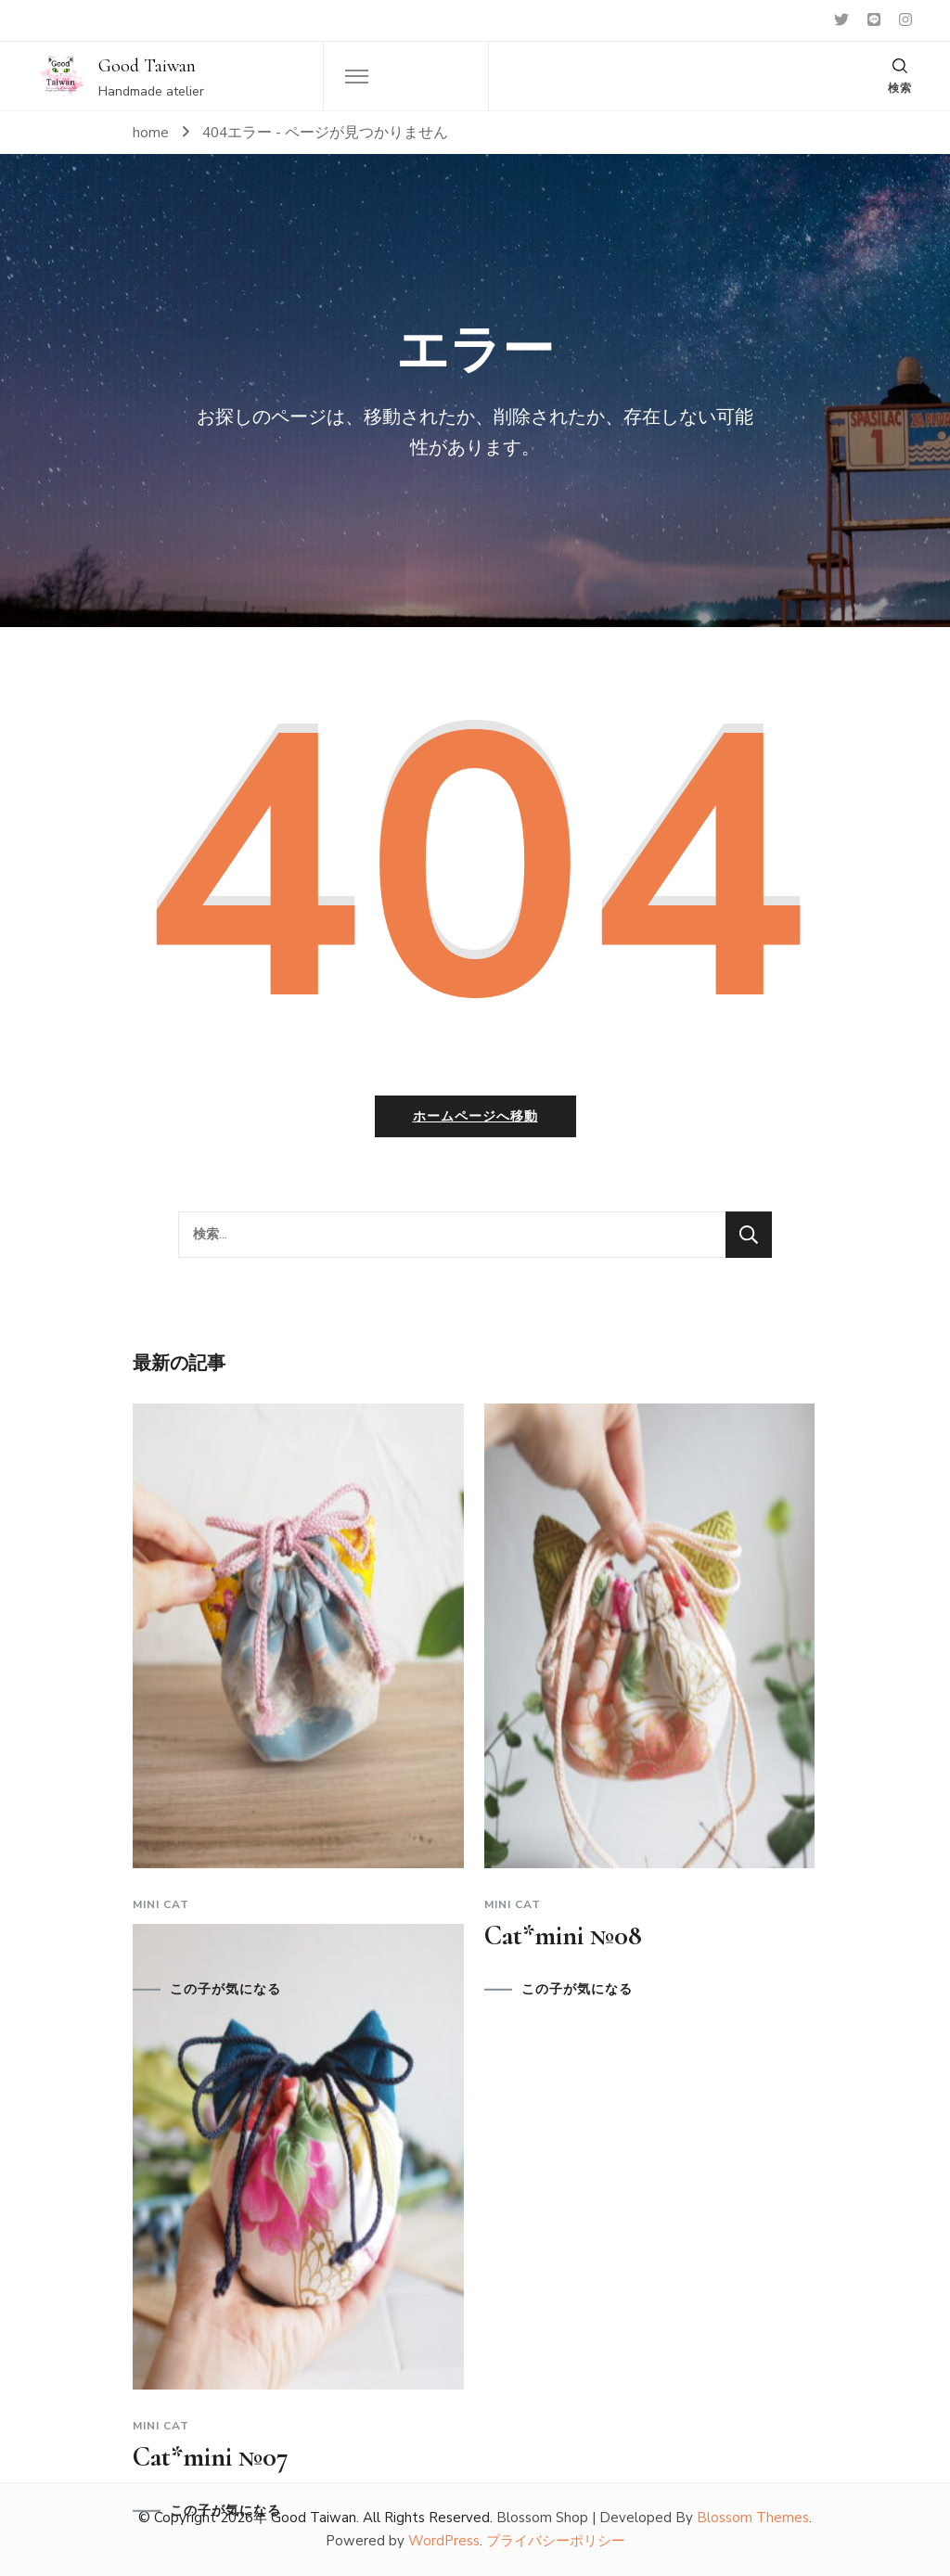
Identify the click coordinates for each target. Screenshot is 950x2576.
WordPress (444, 2540)
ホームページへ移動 (475, 1116)
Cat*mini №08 (563, 1935)
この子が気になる (225, 1989)
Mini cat (161, 1904)
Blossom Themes (753, 2517)
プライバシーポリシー (555, 2540)
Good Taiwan (147, 66)
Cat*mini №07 (211, 2457)
